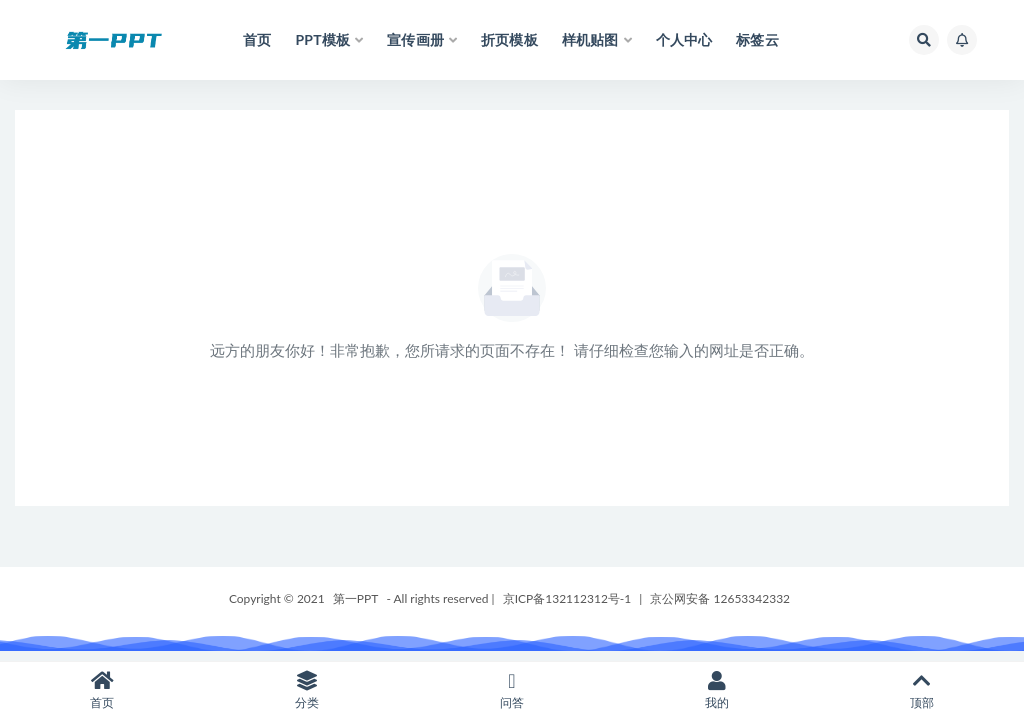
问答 (512, 690)
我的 (716, 690)
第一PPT (356, 598)
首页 (102, 690)
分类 (307, 690)
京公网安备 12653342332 (720, 598)
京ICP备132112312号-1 (567, 598)
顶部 (921, 690)
